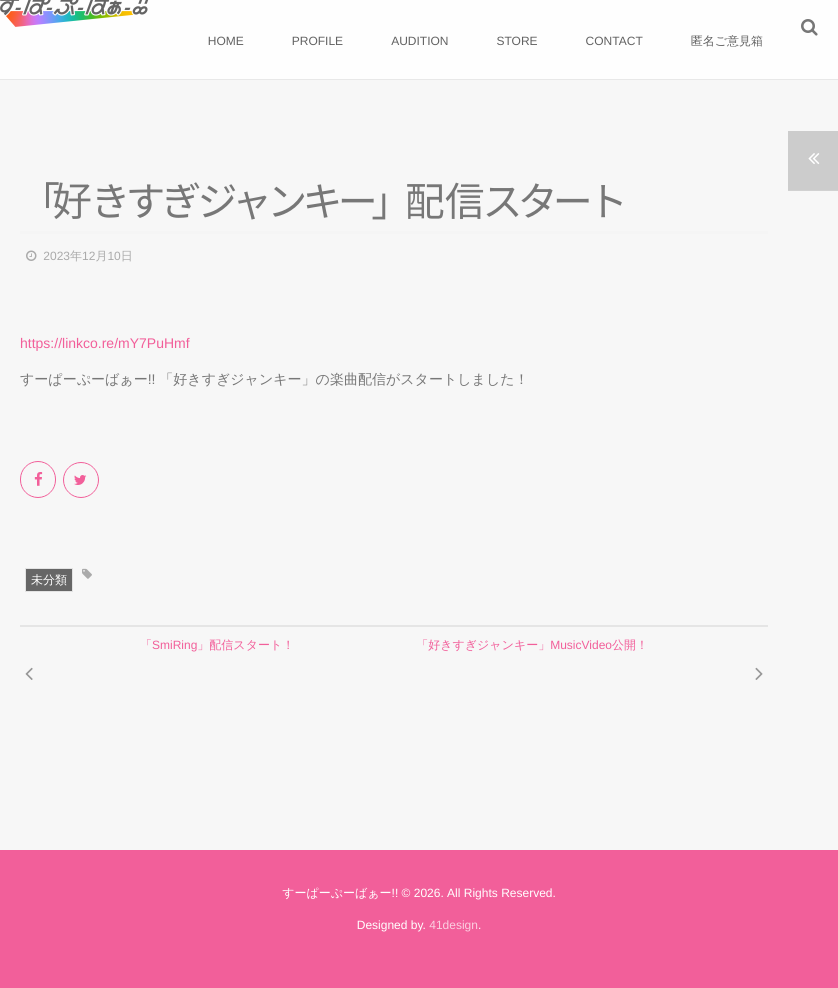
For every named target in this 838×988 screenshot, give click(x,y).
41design (453, 925)
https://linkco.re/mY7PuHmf (105, 343)
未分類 (49, 580)
